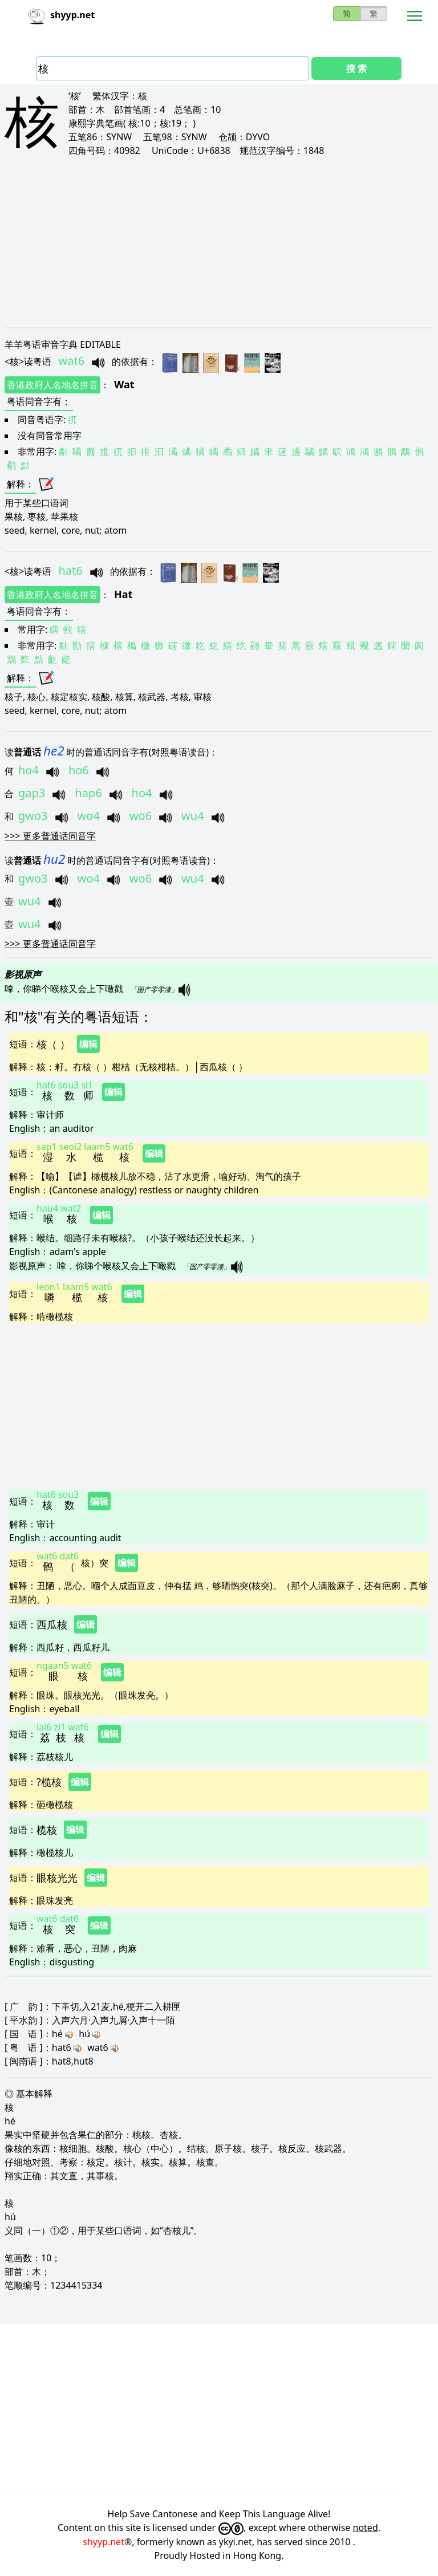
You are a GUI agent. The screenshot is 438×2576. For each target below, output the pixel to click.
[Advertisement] (219, 242)
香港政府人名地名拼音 (52, 385)
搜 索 (356, 68)
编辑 (88, 1044)
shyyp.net (103, 2542)
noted (365, 2527)
